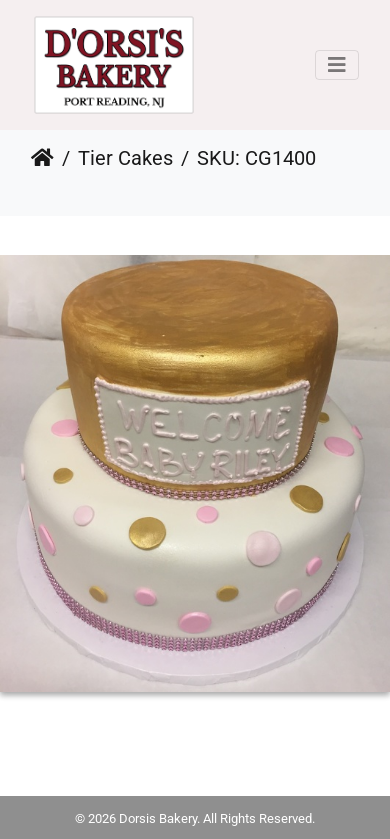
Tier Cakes (125, 158)
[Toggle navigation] (337, 65)
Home (42, 158)
